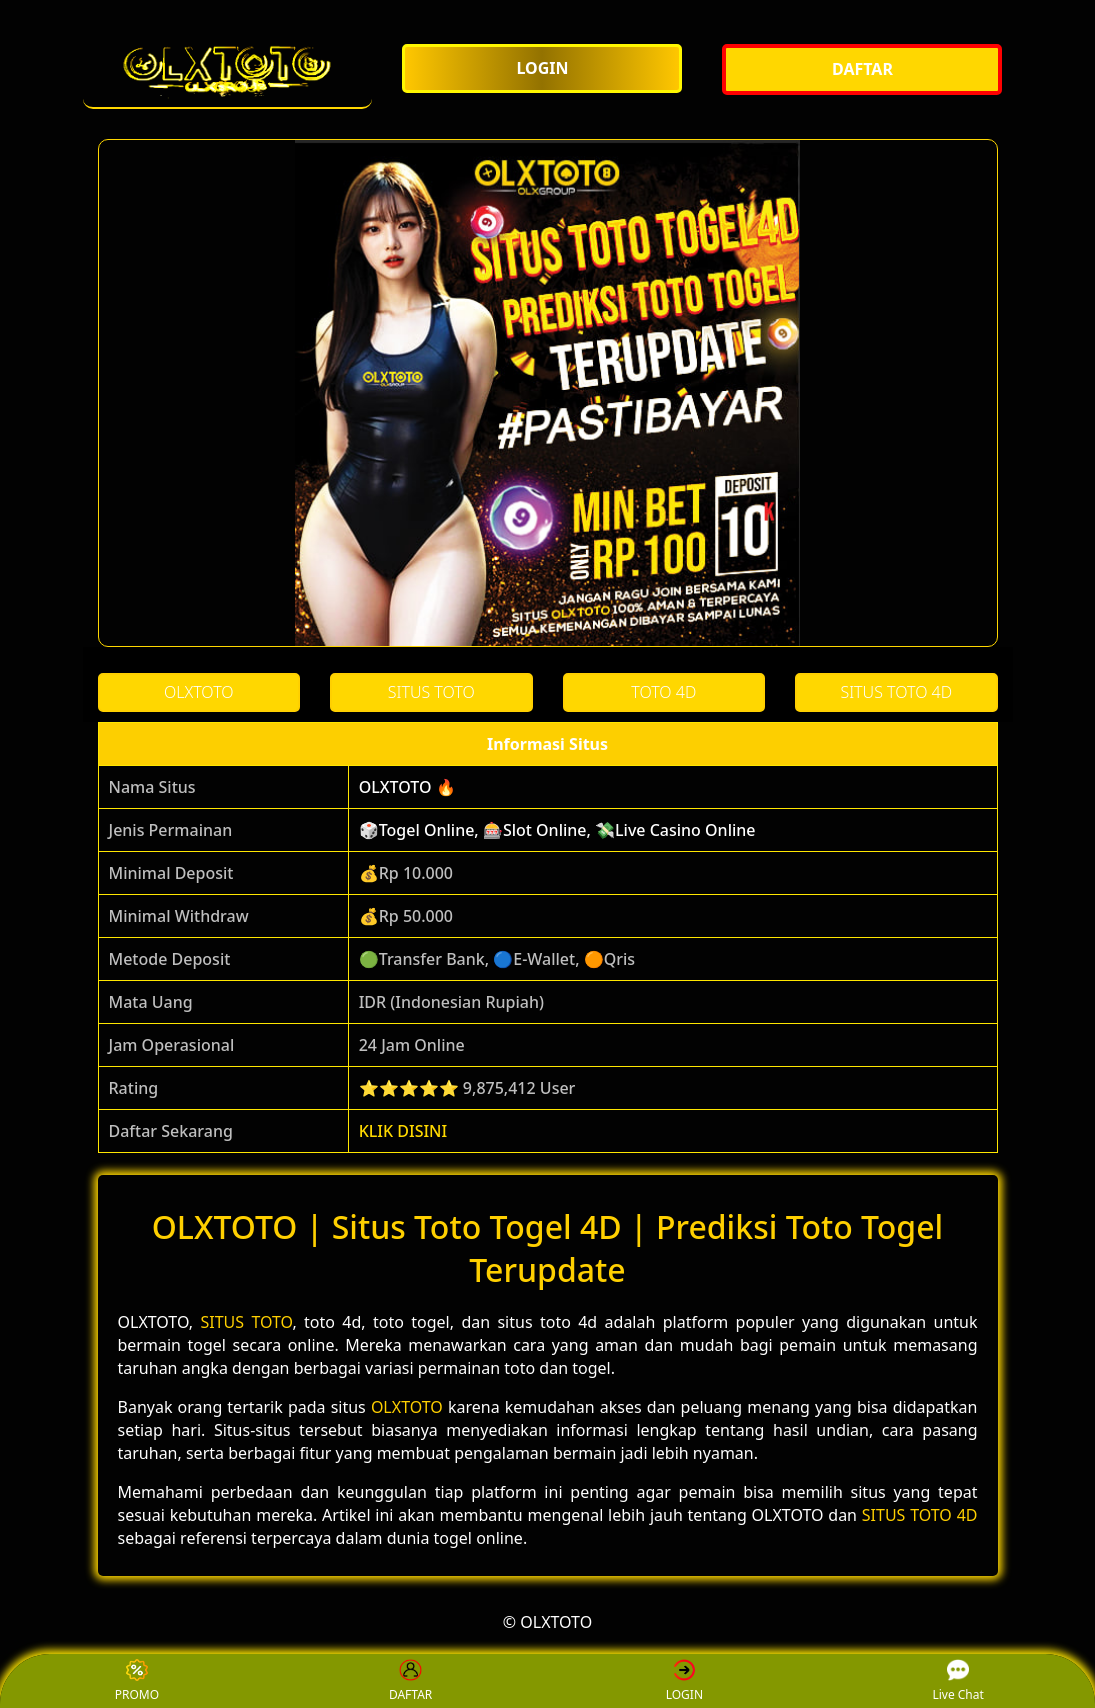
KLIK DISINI (403, 1131)
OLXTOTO (407, 1407)
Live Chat (957, 1681)
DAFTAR (410, 1681)
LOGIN (684, 1681)
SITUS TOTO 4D (920, 1515)
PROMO (137, 1681)
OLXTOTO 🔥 (407, 787)
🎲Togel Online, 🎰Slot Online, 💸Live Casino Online (557, 830)
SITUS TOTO (246, 1322)
